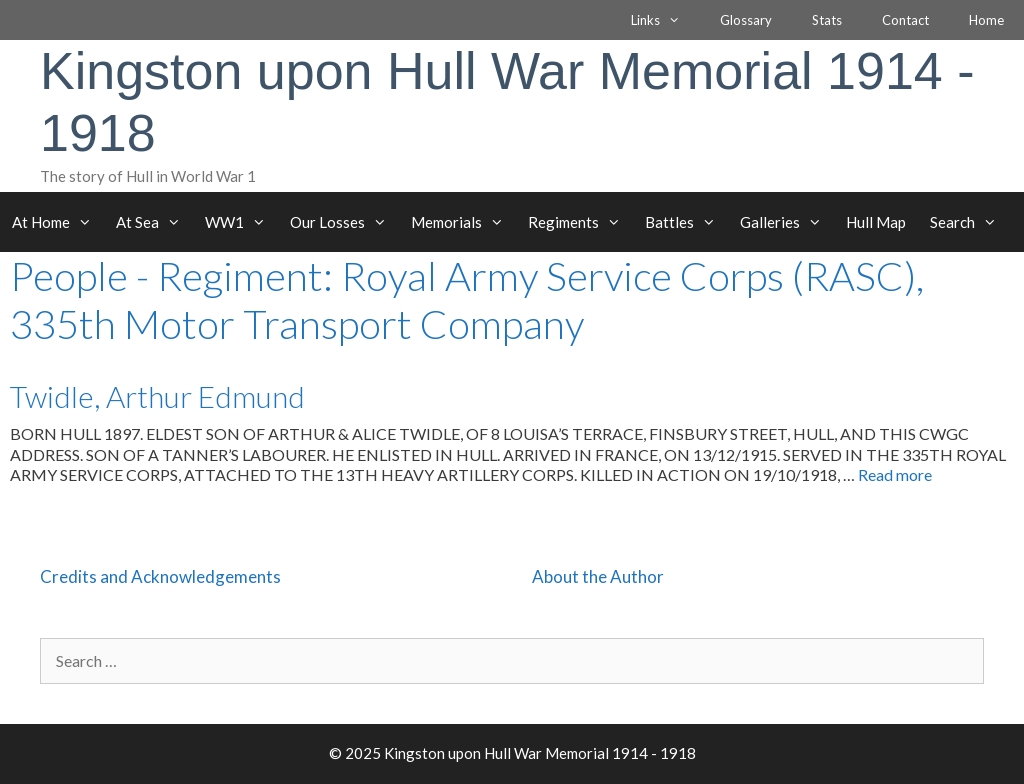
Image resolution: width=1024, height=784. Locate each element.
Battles (686, 222)
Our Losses (344, 222)
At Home (58, 222)
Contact (905, 20)
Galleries (787, 222)
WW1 (241, 222)
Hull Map (876, 222)
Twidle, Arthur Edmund (157, 396)
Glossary (746, 20)
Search (969, 222)
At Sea (154, 222)
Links (665, 20)
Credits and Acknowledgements (160, 576)
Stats (827, 20)
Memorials (463, 222)
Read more (895, 474)
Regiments (580, 222)
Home (986, 20)
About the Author (598, 576)
